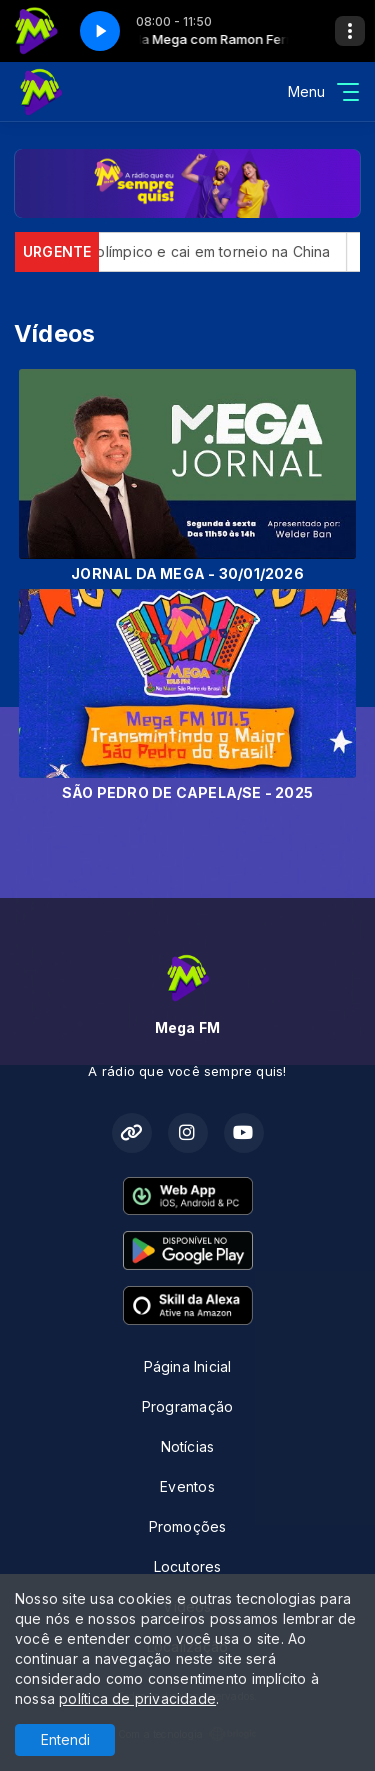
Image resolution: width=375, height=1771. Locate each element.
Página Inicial (188, 1366)
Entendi (65, 1739)
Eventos (187, 1486)
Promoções (188, 1526)
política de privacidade (137, 1698)
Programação (187, 1406)
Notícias (188, 1446)
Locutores (188, 1566)
